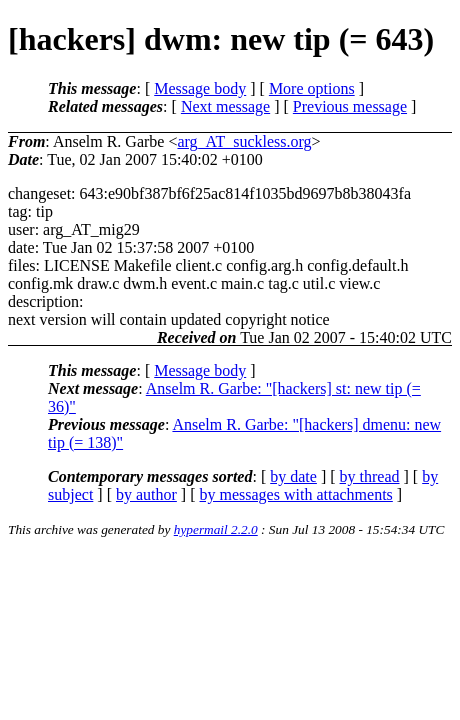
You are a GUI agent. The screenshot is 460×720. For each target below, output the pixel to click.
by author (146, 494)
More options (312, 88)
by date (293, 476)
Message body (200, 88)
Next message (225, 106)
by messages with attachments (296, 494)
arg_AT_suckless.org (244, 141)
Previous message (350, 106)
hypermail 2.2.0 (216, 529)
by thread (370, 476)
